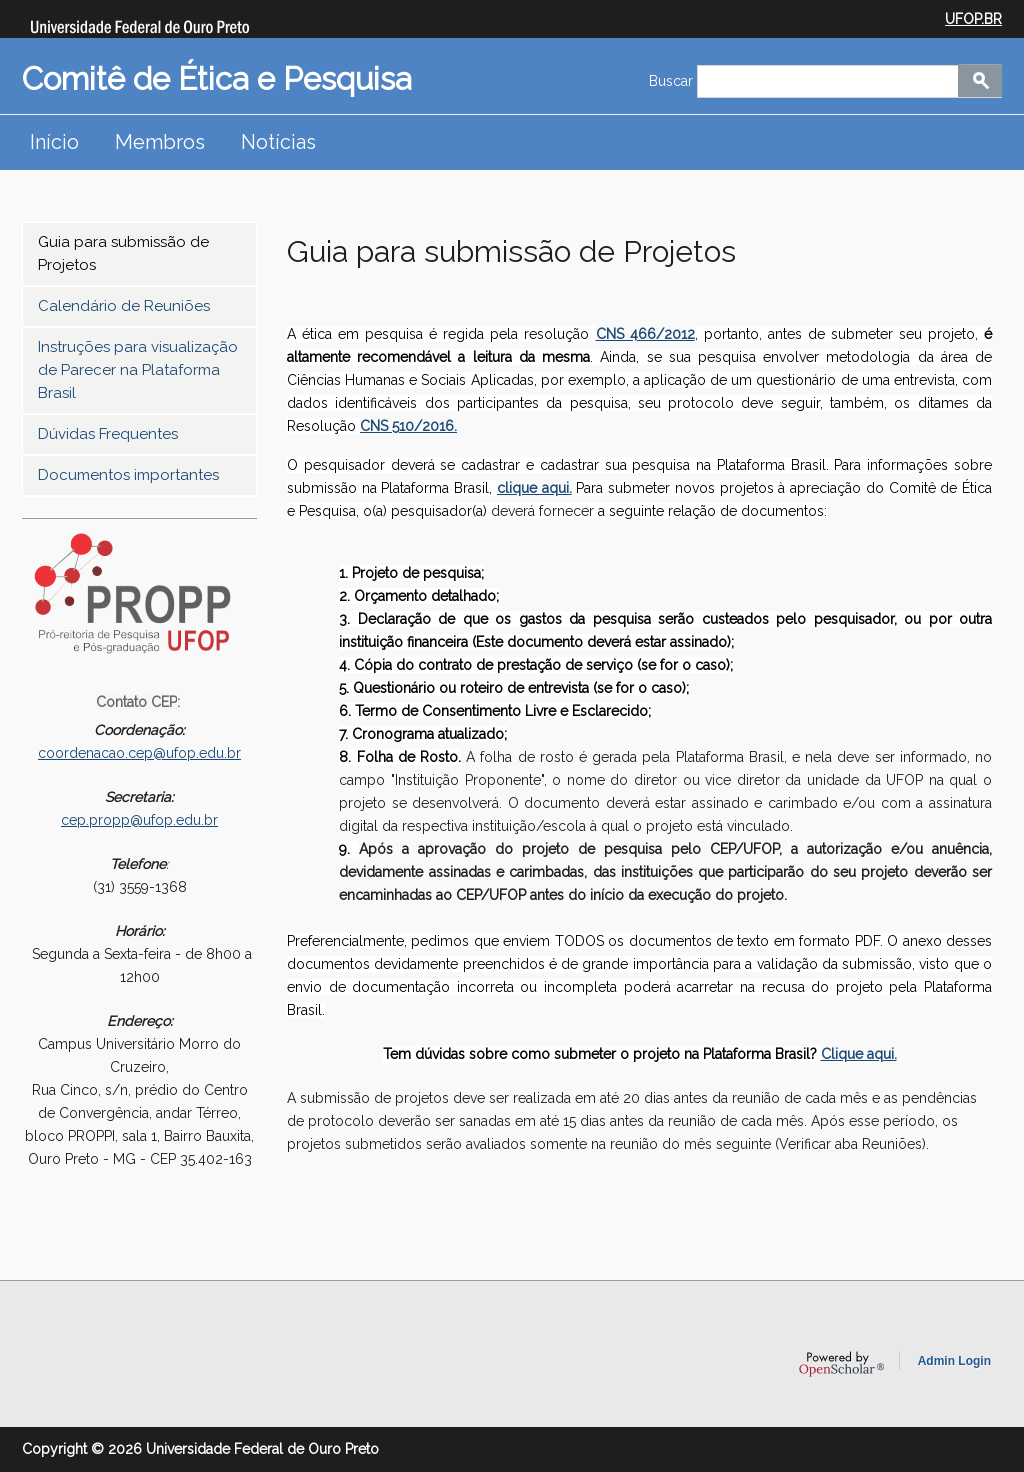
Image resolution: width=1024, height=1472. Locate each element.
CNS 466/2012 (645, 334)
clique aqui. (534, 488)
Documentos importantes (128, 475)
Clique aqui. (859, 1054)
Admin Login (954, 1361)
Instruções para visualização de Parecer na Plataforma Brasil (138, 370)
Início (54, 142)
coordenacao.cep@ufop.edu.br (139, 753)
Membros (160, 142)
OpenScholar (841, 1364)
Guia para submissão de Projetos (123, 253)
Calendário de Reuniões (124, 306)
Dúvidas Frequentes (108, 434)
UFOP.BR (973, 19)
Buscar (673, 81)
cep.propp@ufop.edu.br (139, 820)
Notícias (278, 142)
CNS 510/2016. (408, 426)
